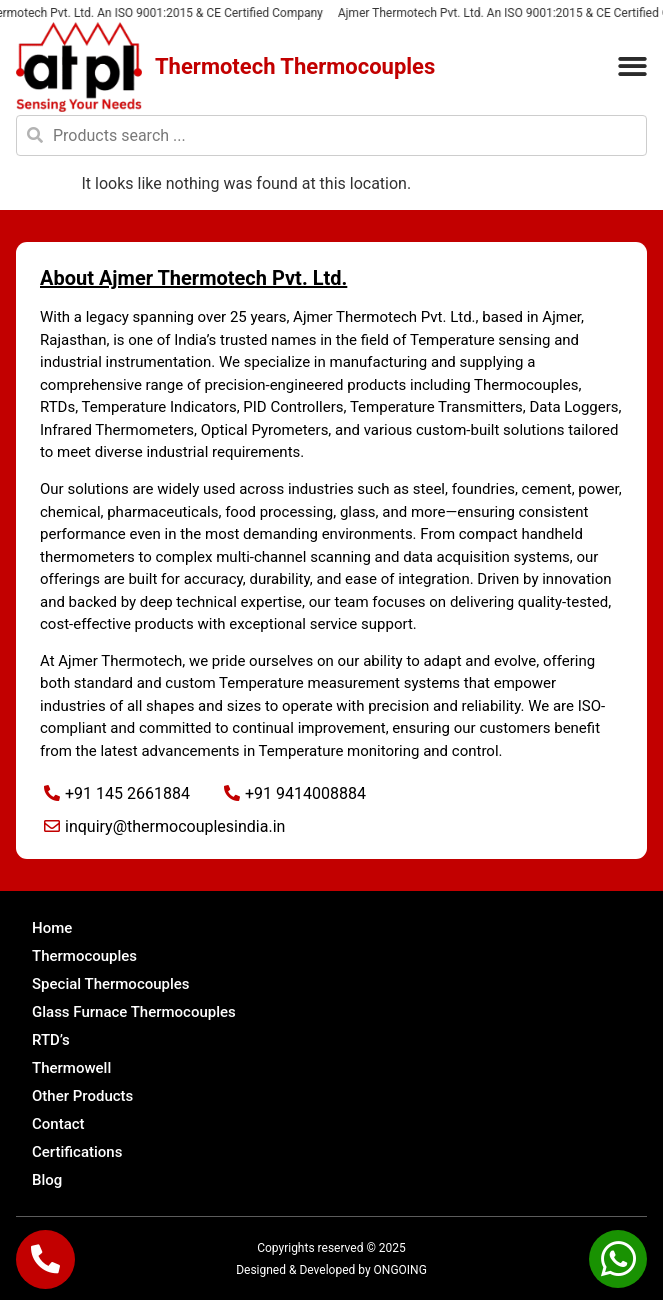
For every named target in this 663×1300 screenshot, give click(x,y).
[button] (632, 67)
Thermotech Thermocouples (295, 66)
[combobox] (331, 135)
